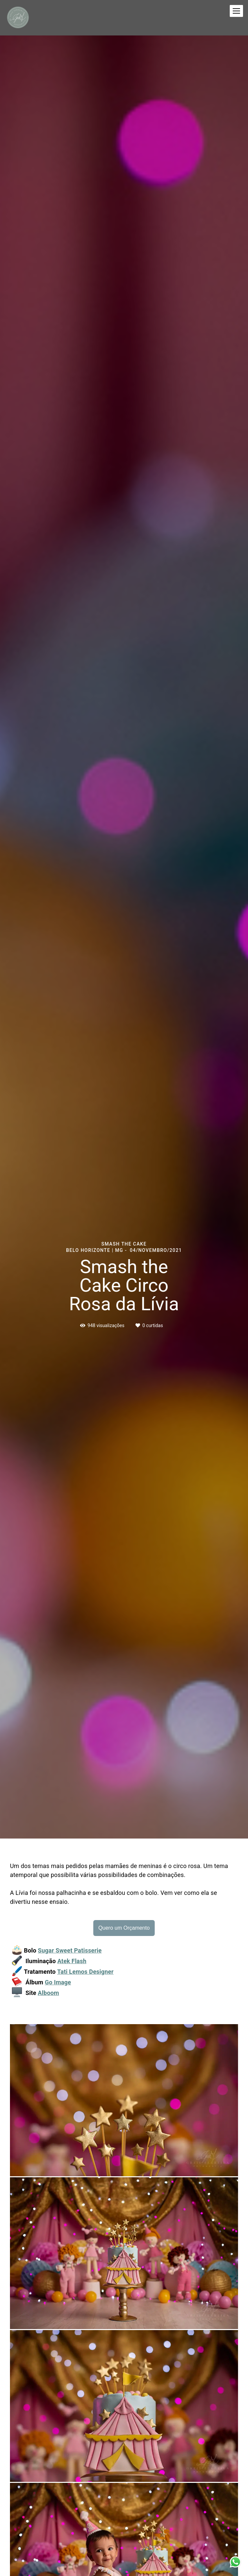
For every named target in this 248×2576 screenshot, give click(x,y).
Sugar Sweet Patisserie (70, 1951)
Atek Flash (71, 1961)
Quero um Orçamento (124, 1928)
